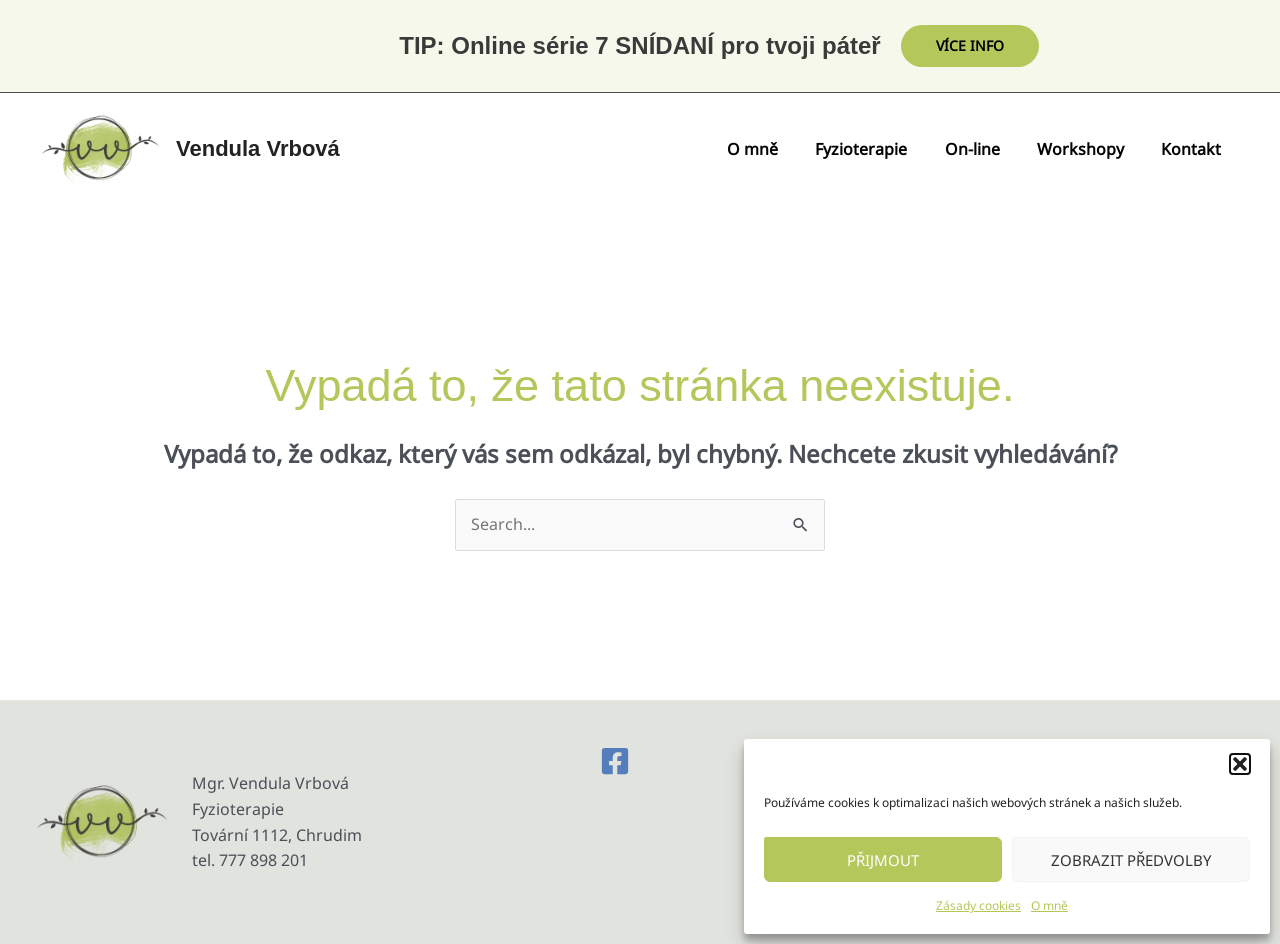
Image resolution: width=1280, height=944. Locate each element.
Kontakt (1194, 149)
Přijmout (883, 860)
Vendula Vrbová (258, 148)
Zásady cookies (978, 905)
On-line (985, 149)
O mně (1049, 905)
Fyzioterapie (880, 149)
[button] (1240, 764)
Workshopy (1088, 149)
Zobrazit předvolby (1131, 860)
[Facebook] (615, 761)
